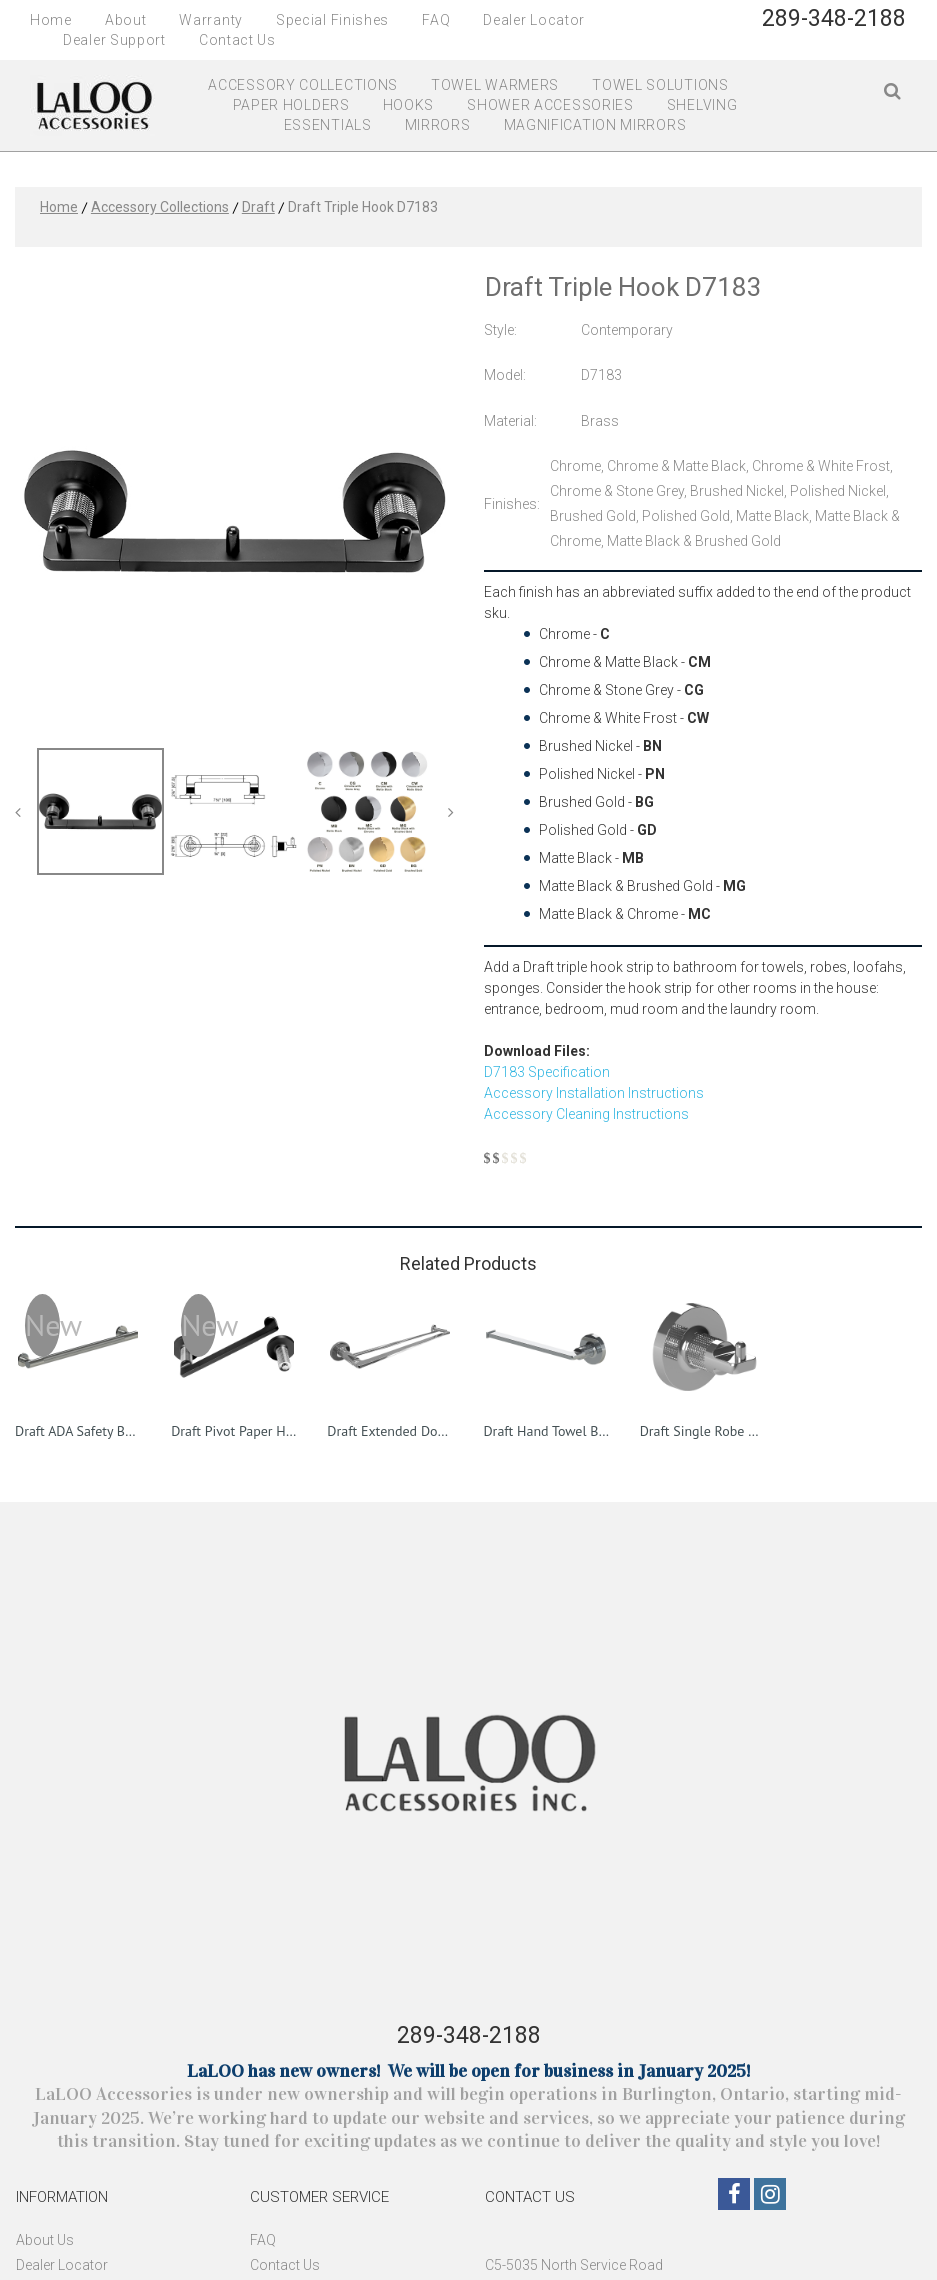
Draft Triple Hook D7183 (363, 207)
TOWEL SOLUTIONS (660, 85)
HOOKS (409, 105)
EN (861, 43)
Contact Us (237, 40)
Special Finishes (332, 20)
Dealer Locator (534, 20)
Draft (258, 207)
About (126, 20)
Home (51, 20)
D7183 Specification (547, 1072)
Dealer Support (114, 40)
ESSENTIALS (328, 125)
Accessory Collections (160, 207)
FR (895, 43)
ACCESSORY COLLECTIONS (303, 85)
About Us (45, 2240)
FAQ (436, 20)
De (24, 2265)
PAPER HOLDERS (291, 105)
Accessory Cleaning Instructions (586, 1114)
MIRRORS (438, 125)
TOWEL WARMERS (495, 85)
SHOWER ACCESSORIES (550, 105)
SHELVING (702, 105)
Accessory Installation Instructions (594, 1093)
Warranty (211, 20)
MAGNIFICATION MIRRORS (595, 125)
